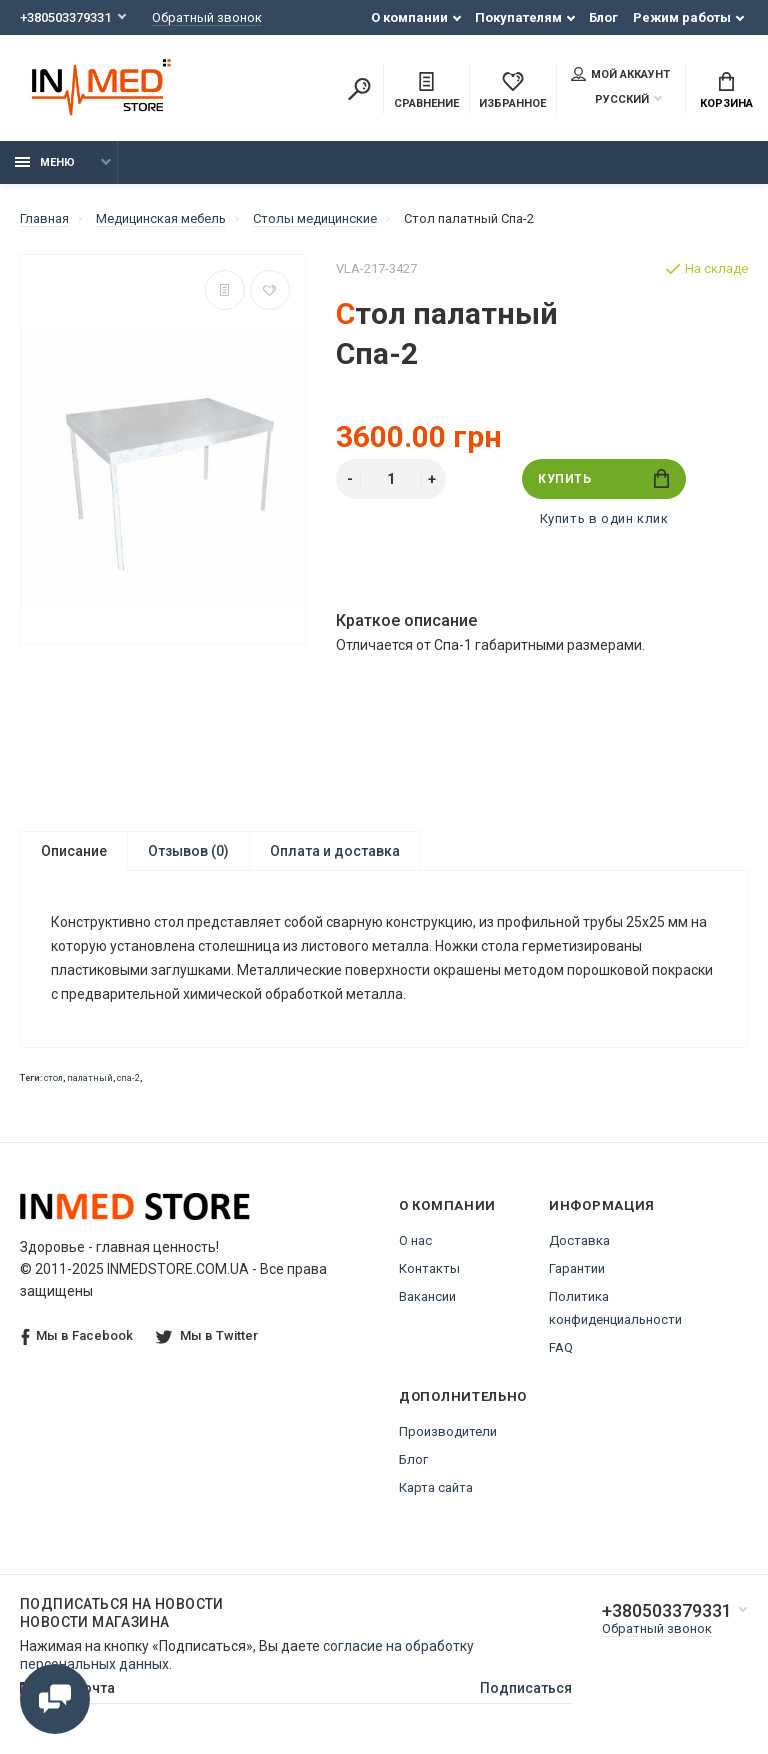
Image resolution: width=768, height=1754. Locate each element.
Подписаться (526, 1688)
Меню (45, 162)
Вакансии (427, 1296)
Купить (603, 478)
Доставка (579, 1240)
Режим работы (682, 17)
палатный (90, 1078)
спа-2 (128, 1078)
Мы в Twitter (207, 1335)
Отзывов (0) (188, 851)
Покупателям (518, 17)
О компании (409, 17)
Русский (610, 99)
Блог (603, 17)
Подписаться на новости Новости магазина (122, 1613)
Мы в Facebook (77, 1336)
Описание (74, 851)
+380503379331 (65, 17)
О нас (415, 1240)
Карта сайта (436, 1487)
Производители (448, 1431)
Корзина (726, 91)
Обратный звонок (207, 17)
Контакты (429, 1268)
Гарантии (577, 1268)
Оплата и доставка (335, 851)
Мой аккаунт (620, 74)
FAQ (561, 1347)
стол (53, 1078)
